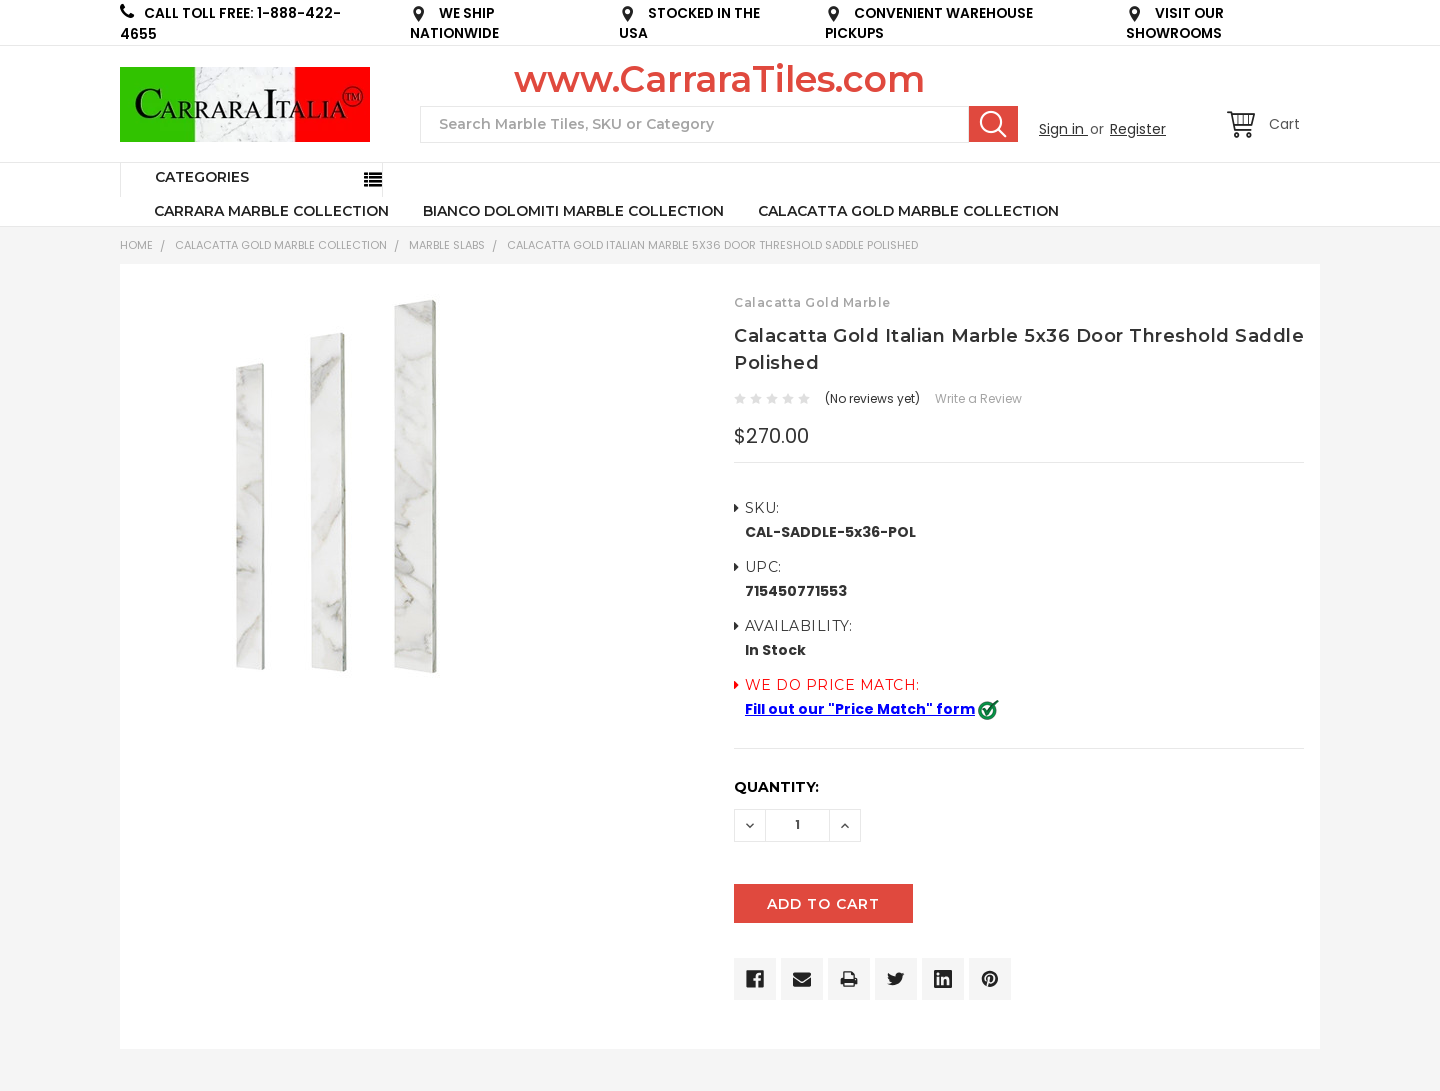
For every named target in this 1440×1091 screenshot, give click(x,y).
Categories (202, 177)
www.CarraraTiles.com (719, 79)
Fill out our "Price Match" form (860, 709)
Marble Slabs (447, 245)
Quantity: (776, 787)
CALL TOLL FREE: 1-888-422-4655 (230, 23)
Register (1138, 129)
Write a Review (978, 398)
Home (136, 245)
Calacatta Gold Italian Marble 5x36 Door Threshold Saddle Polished (712, 245)
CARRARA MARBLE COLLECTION (271, 211)
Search (993, 124)
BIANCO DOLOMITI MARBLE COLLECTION (573, 211)
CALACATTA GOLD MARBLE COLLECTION (908, 211)
